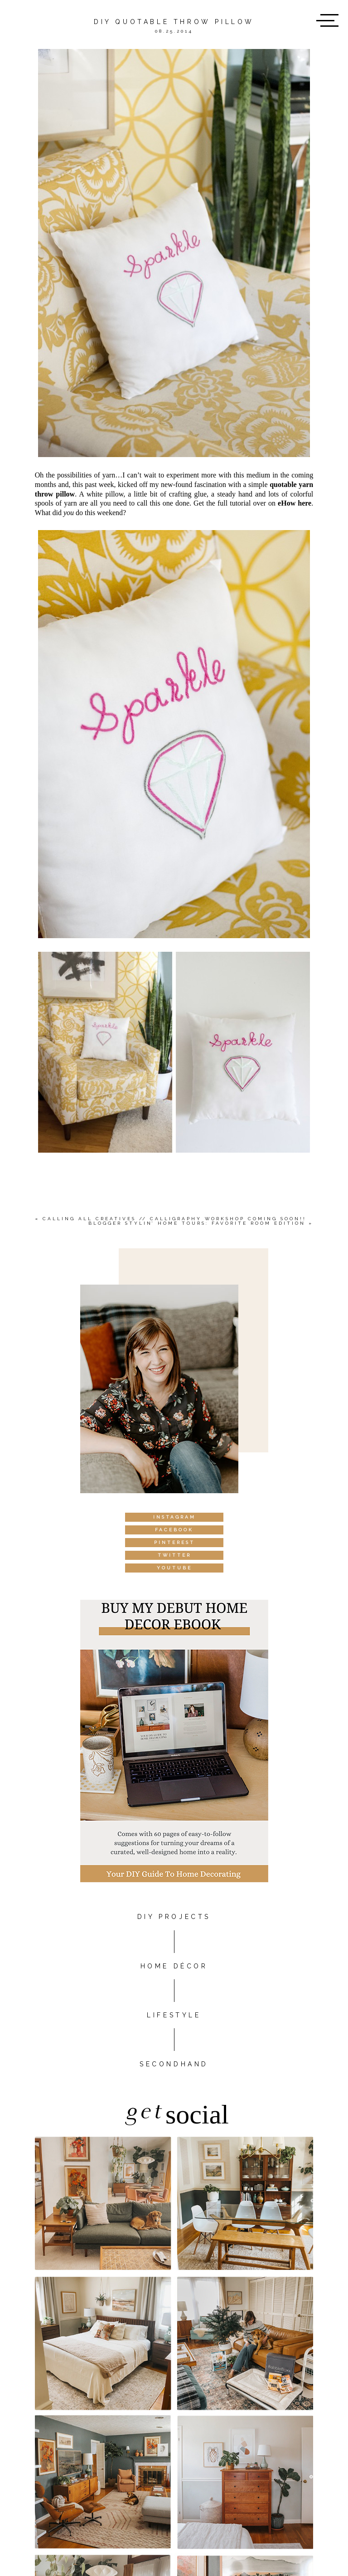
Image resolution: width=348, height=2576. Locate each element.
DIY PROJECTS (174, 1916)
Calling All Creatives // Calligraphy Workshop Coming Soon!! (174, 1218)
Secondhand (174, 2064)
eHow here (294, 503)
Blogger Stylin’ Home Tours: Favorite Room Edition (196, 1223)
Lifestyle (174, 2015)
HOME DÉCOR (174, 1966)
